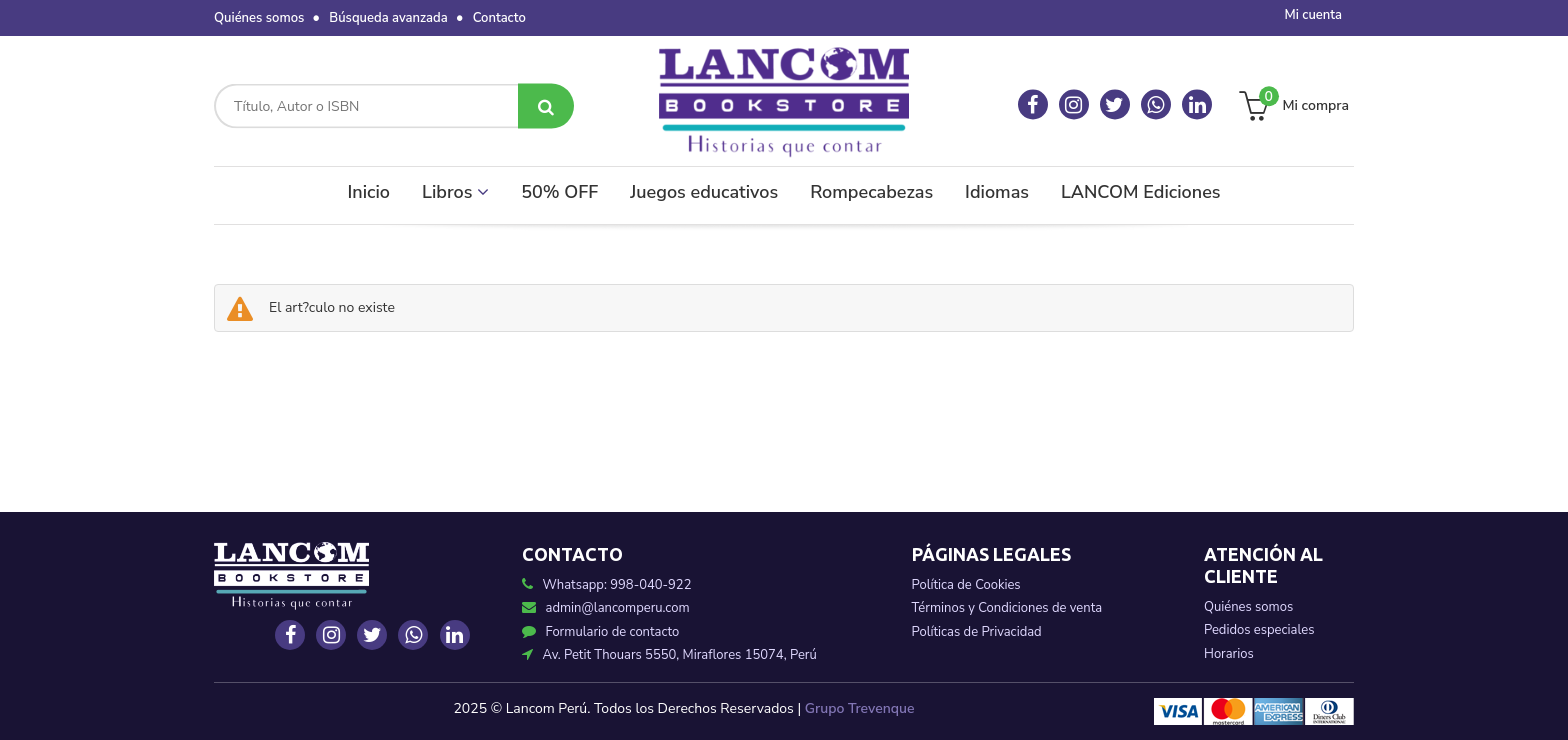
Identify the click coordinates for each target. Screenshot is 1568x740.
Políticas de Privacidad (977, 632)
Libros (455, 192)
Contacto (499, 18)
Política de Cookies (966, 585)
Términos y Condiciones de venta (1007, 608)
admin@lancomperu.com (606, 608)
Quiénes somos (259, 18)
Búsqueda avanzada (388, 18)
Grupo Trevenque (860, 708)
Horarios (1229, 654)
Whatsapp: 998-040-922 (617, 585)
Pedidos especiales (1259, 630)
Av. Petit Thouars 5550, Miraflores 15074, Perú (669, 655)
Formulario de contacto (601, 632)
